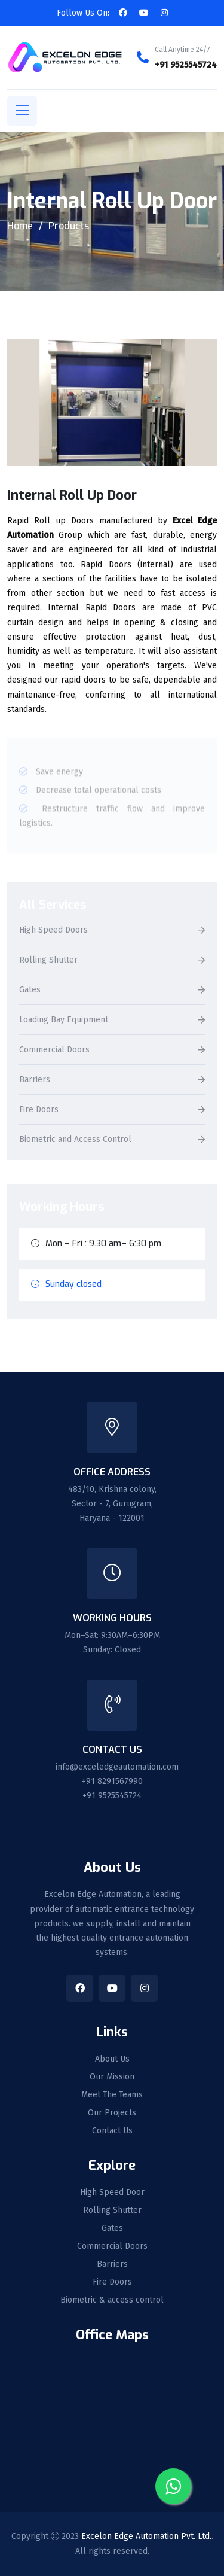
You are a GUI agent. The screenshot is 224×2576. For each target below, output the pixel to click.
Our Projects (112, 2113)
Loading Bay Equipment (63, 1020)
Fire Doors (39, 1110)
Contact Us (112, 2131)
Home (20, 226)
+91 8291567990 (112, 1781)
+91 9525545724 (186, 65)
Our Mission (112, 2077)
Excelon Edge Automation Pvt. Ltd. (146, 2536)
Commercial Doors (54, 1050)
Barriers (34, 1080)
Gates (30, 990)
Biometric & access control (112, 2300)
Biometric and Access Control (75, 1139)
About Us (112, 2059)
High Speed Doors (53, 930)
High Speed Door (112, 2192)
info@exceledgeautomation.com (117, 1767)
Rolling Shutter (48, 960)
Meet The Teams (112, 2095)
